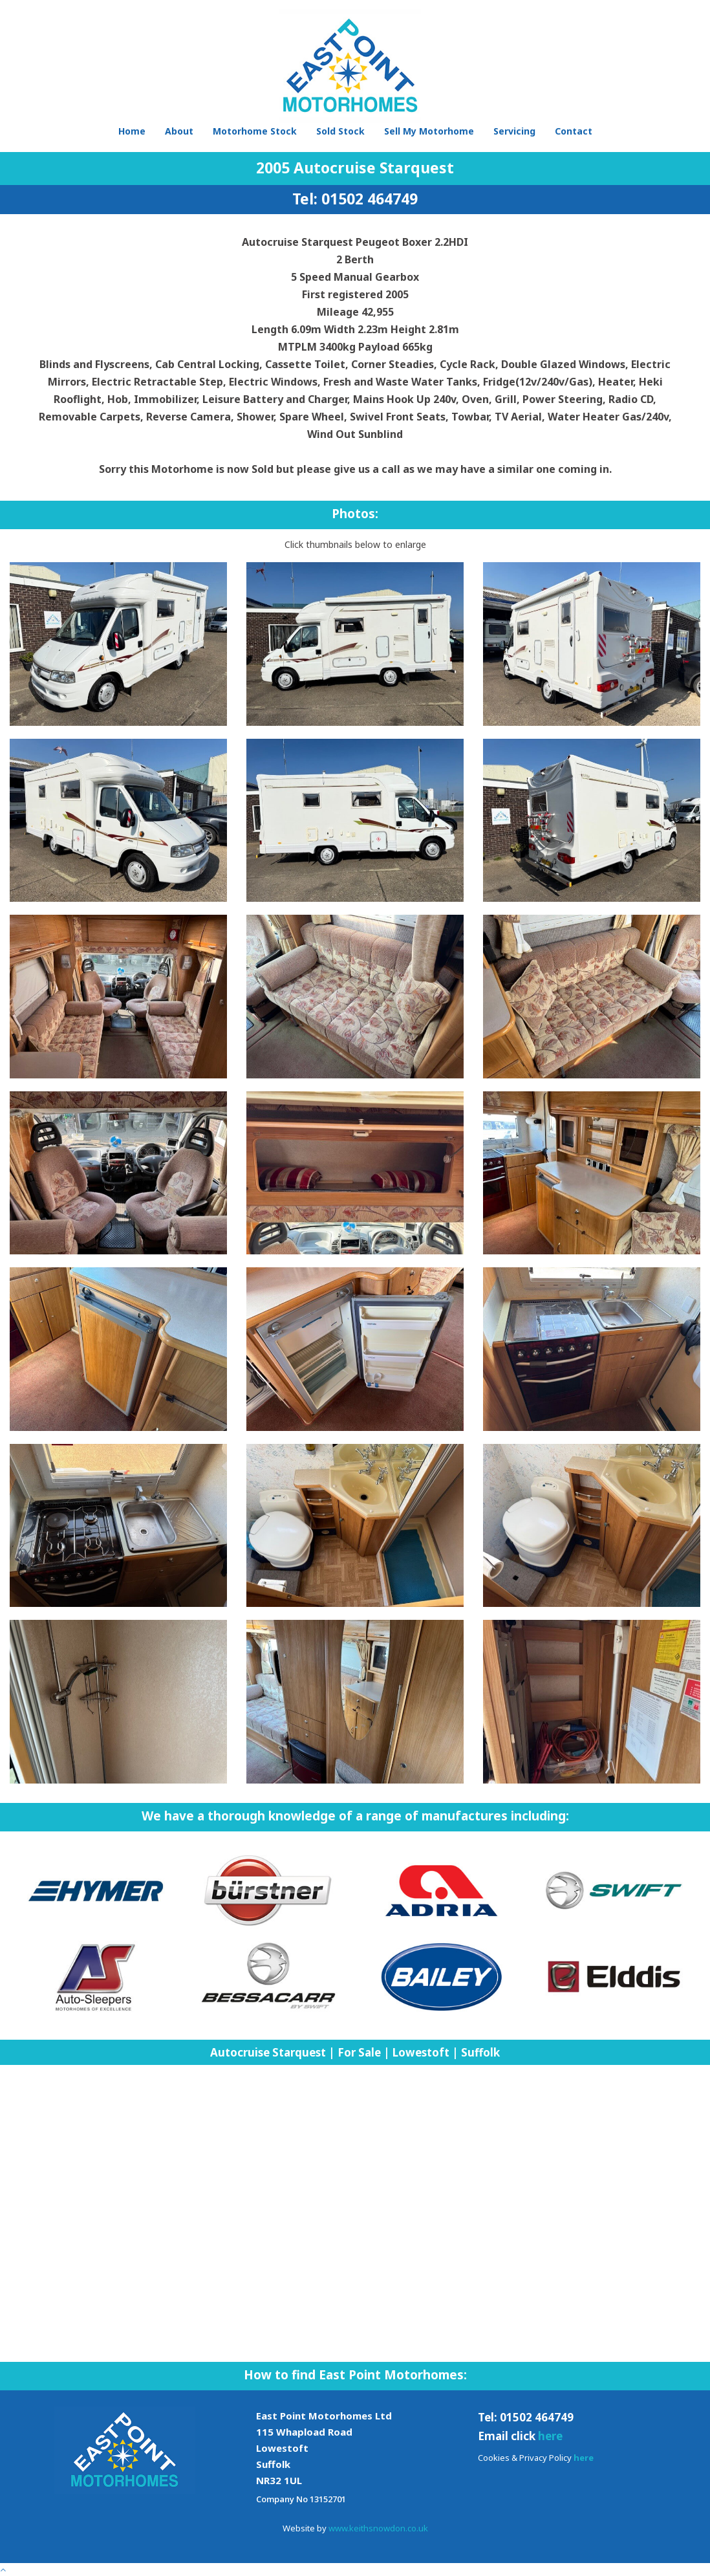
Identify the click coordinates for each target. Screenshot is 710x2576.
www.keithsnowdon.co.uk (378, 2528)
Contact (573, 131)
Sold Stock (340, 131)
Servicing (514, 131)
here (550, 2436)
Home (131, 131)
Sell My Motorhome (429, 131)
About (179, 131)
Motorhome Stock (255, 131)
